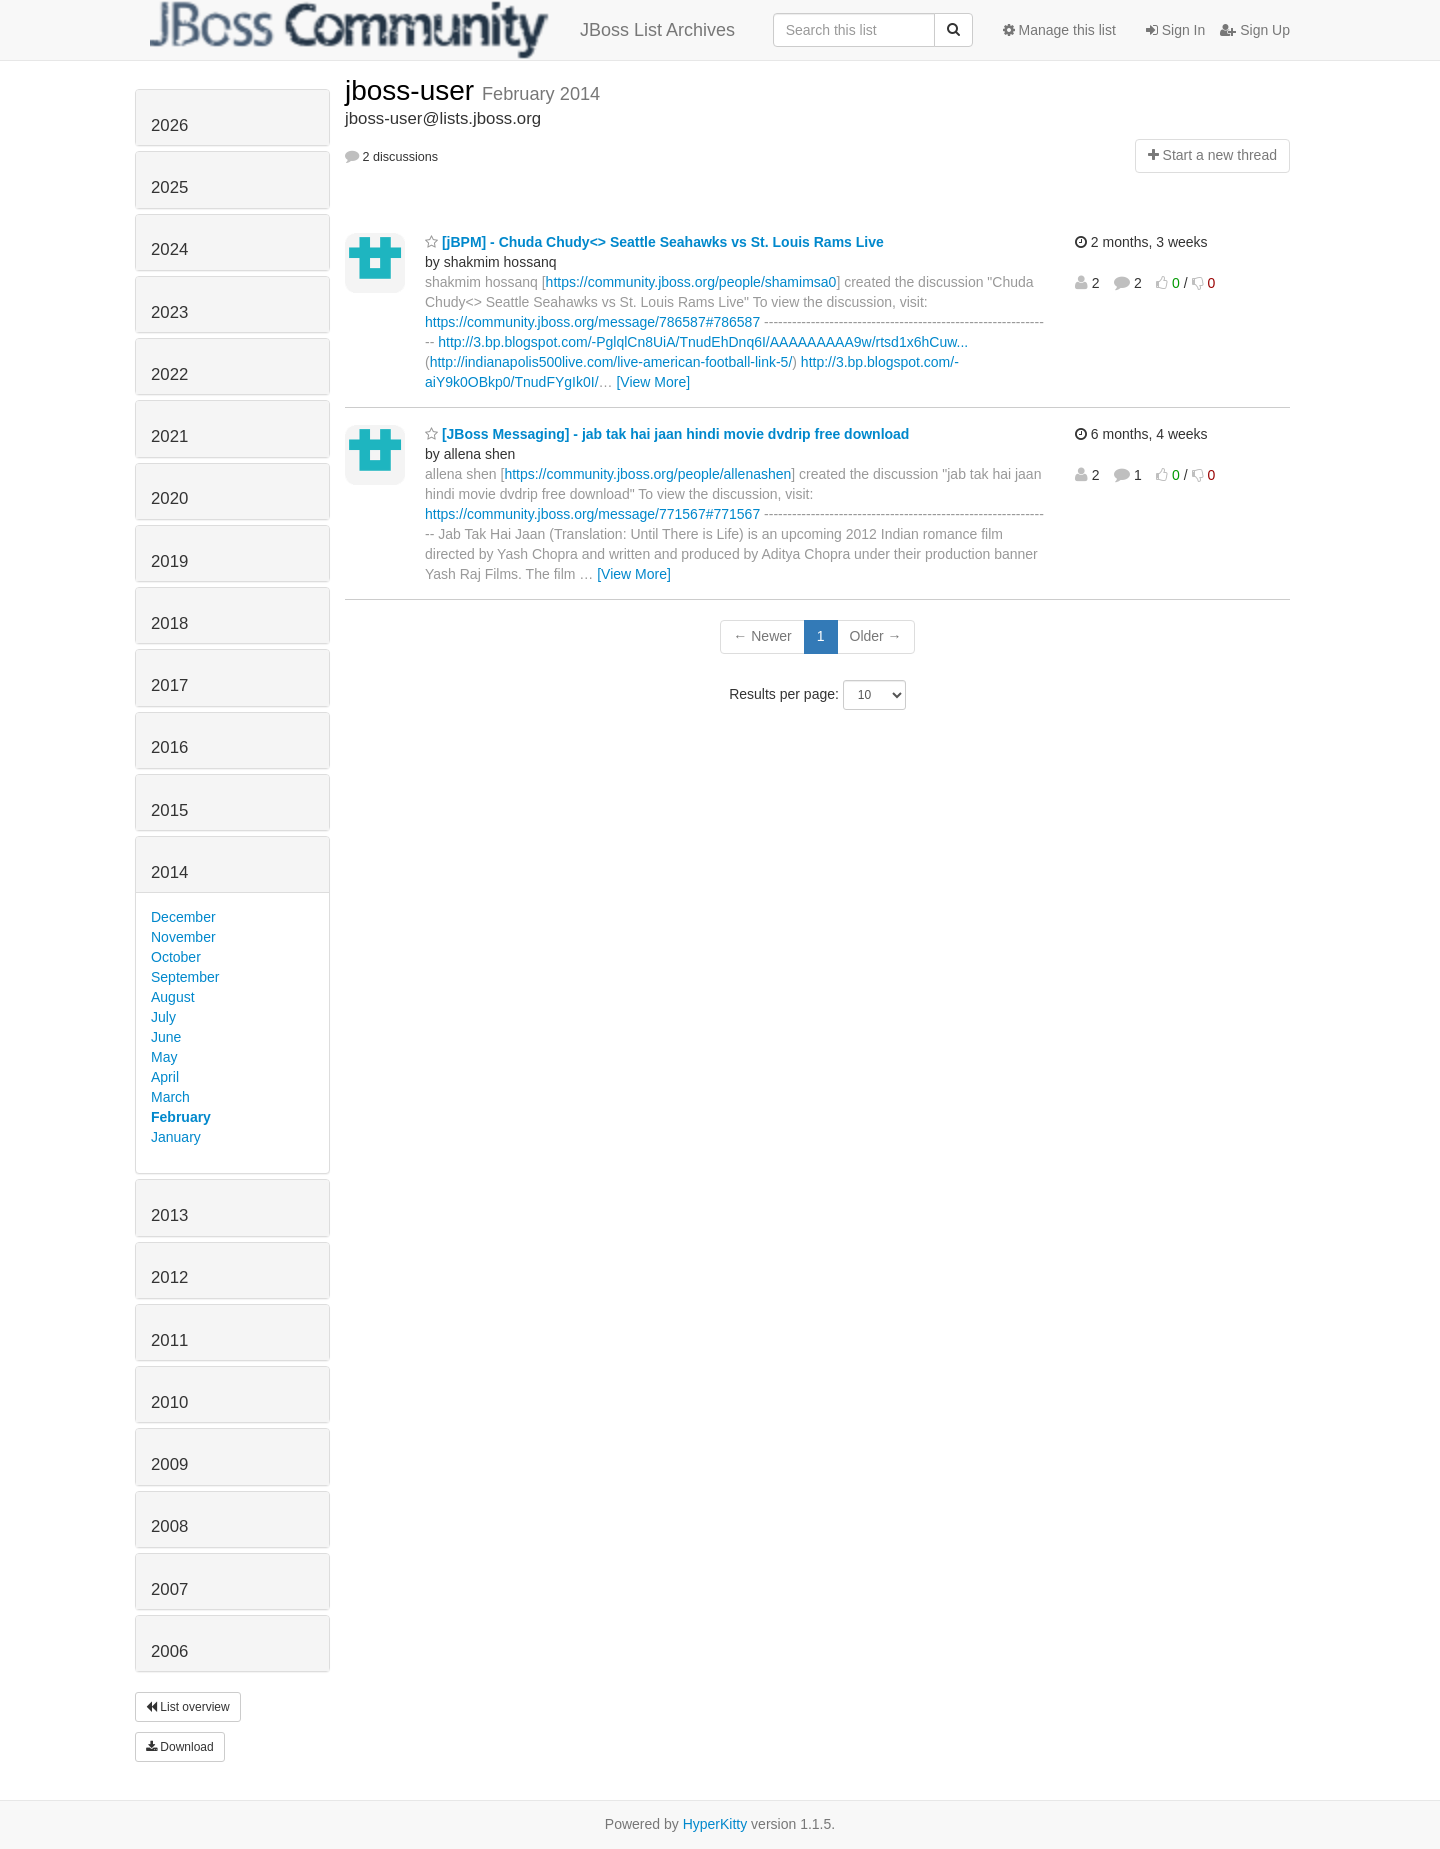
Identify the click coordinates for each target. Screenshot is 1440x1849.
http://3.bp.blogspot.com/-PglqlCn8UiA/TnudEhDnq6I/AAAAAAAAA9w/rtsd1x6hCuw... (703, 342)
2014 (169, 872)
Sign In (1175, 30)
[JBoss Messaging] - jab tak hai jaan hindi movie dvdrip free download (667, 434)
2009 (169, 1464)
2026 (169, 125)
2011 (169, 1340)
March (170, 1097)
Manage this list (1059, 30)
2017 (169, 685)
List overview (188, 1707)
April (165, 1077)
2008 (169, 1526)
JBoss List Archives (442, 30)
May (164, 1057)
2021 (169, 436)
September (185, 977)
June (166, 1037)
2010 (169, 1402)
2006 (169, 1651)
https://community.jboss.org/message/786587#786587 (592, 322)
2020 (169, 498)
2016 (169, 747)
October (176, 957)
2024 (169, 249)
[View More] (653, 382)
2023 (169, 312)
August (173, 997)
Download (180, 1747)
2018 (169, 623)
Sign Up (1255, 30)
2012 (169, 1277)
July (163, 1017)
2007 (169, 1589)
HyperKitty (715, 1824)
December (183, 917)
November (183, 937)
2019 (169, 561)
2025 (169, 187)
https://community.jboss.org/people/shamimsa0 (691, 282)
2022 (169, 374)
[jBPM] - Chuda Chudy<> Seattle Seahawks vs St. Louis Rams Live (654, 242)
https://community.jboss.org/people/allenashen (647, 474)
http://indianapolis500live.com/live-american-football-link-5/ (611, 362)
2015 (169, 810)
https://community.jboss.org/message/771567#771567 (592, 514)
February (181, 1117)
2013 (169, 1215)
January (176, 1137)
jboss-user (413, 90)
